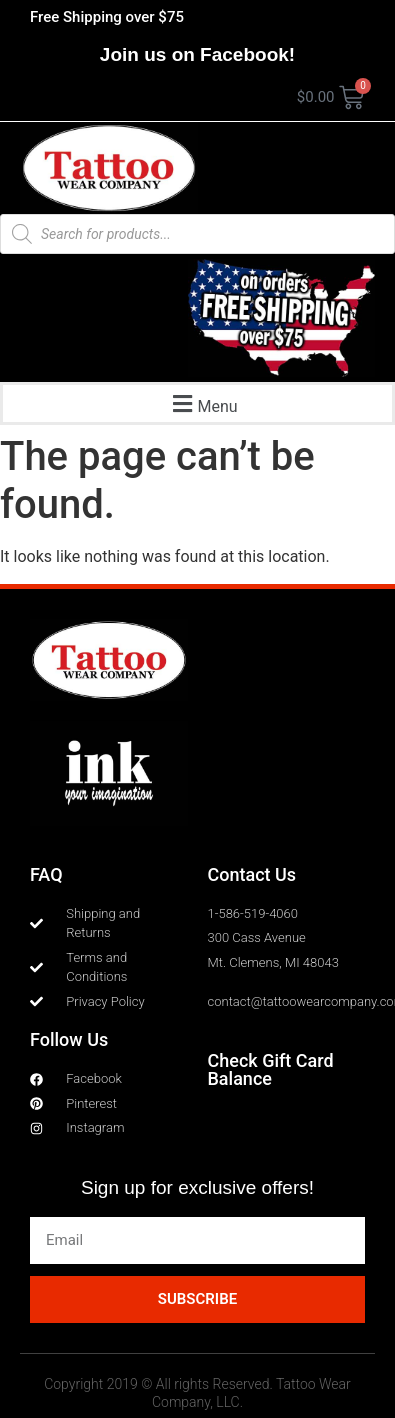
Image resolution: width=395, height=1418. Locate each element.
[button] (202, 403)
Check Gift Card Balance (271, 1069)
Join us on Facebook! (197, 54)
